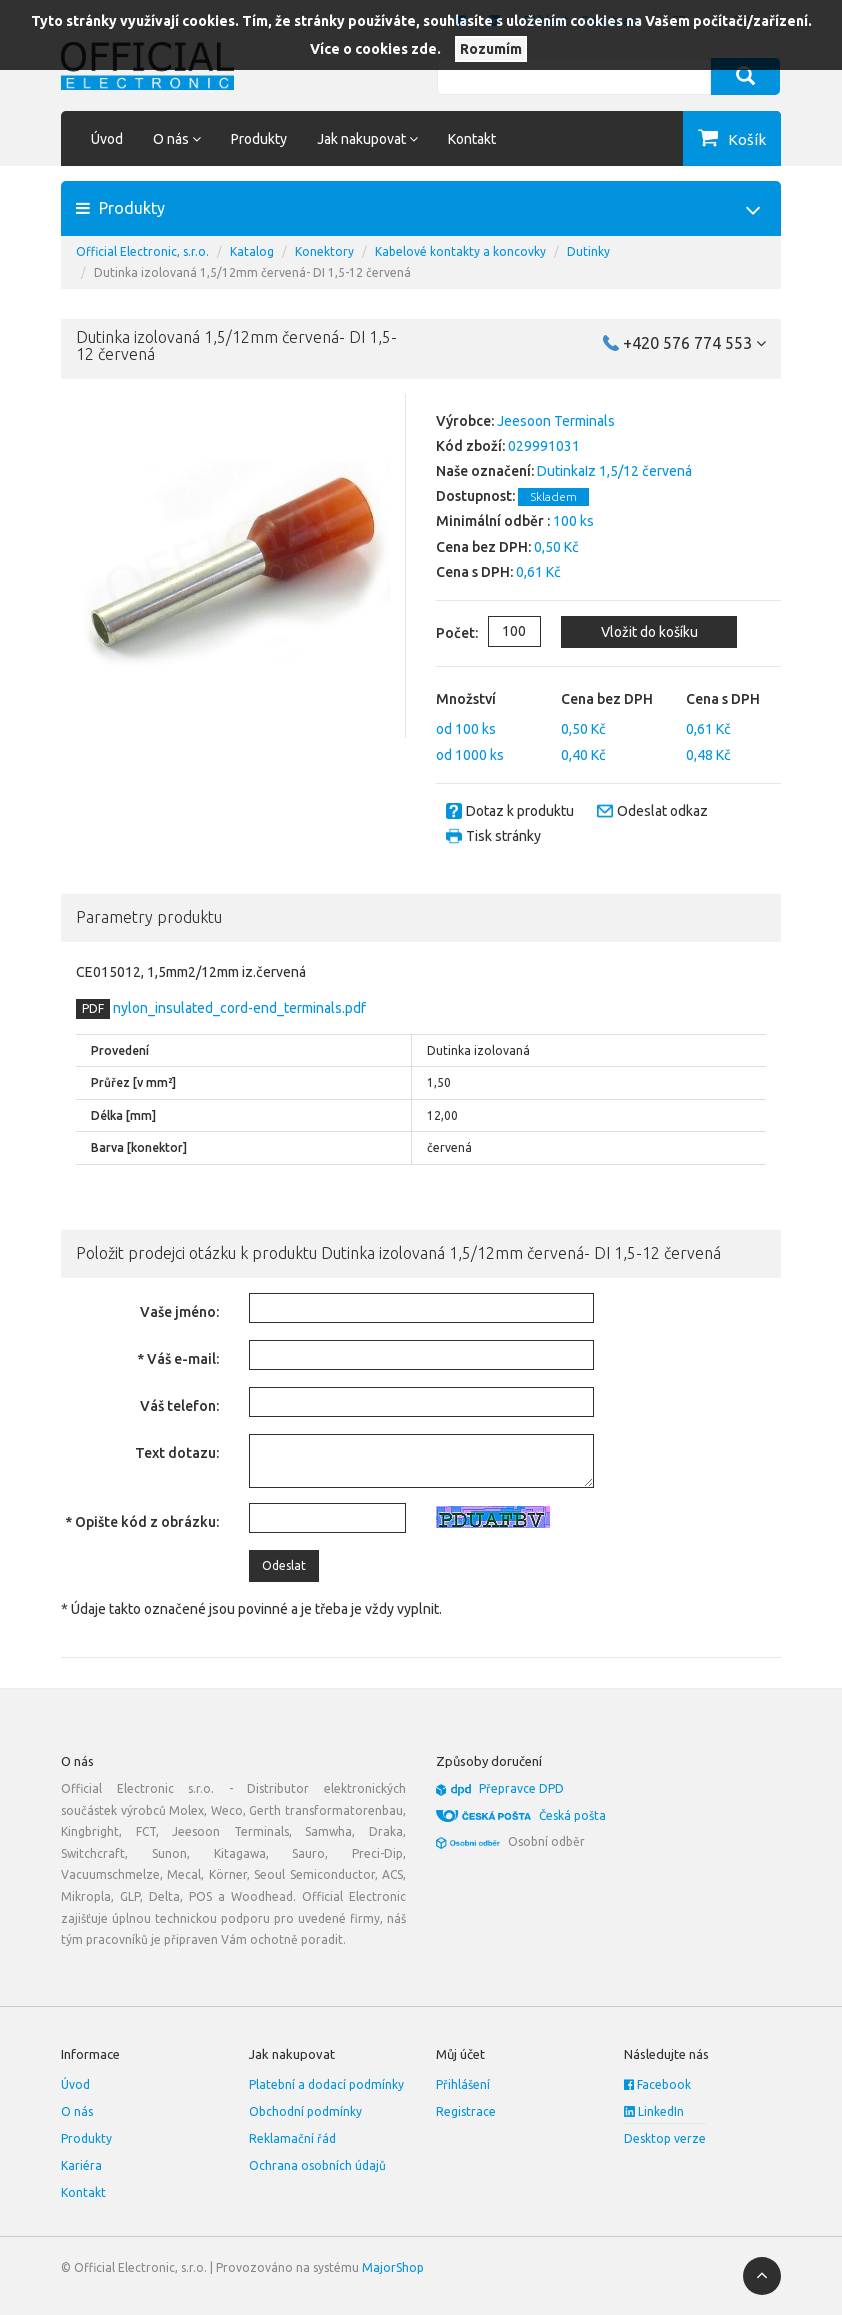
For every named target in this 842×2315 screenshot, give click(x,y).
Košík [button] (747, 139)
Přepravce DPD (521, 1788)
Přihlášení (463, 2084)
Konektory (324, 251)
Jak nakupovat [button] (367, 139)
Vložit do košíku (649, 632)
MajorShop (393, 2267)
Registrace (466, 2111)
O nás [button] (177, 139)
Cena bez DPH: (483, 547)
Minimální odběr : (493, 521)
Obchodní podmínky (305, 2111)
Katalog (252, 251)
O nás (77, 2111)
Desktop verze (665, 2138)
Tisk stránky (503, 836)
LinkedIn (654, 2111)
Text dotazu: (177, 1453)
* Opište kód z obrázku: (142, 1522)
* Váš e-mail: (178, 1359)
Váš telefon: (179, 1406)
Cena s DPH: (474, 572)
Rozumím (491, 49)
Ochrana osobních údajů (317, 2165)
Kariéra (81, 2165)
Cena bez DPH (607, 699)
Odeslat (284, 1565)
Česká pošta (572, 1815)
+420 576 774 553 (694, 343)
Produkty (259, 139)
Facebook (657, 2084)
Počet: (442, 633)
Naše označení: (485, 471)
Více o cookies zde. (375, 49)
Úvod (107, 139)
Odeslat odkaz (662, 811)
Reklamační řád (292, 2138)
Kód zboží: (470, 446)
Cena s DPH (723, 699)
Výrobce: (465, 421)
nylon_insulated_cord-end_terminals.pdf (238, 1008)
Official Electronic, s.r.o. (142, 251)
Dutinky (588, 251)
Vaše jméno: (179, 1312)
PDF (93, 1008)
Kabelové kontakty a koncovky (460, 251)
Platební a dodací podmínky (326, 2084)
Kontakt (472, 139)
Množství (466, 699)
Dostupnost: (475, 496)
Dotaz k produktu (520, 811)
